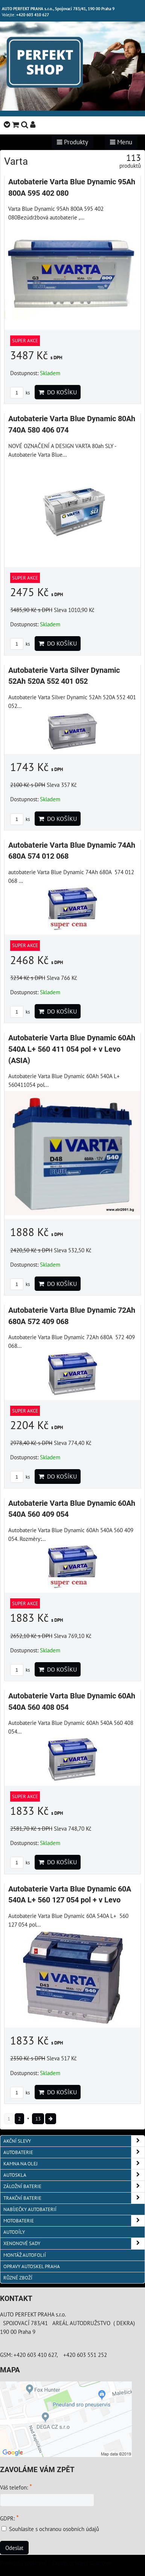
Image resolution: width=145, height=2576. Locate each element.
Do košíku (57, 392)
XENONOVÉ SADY (74, 2243)
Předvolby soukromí (23, 2563)
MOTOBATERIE (74, 2220)
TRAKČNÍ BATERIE (74, 2198)
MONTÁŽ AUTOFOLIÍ (24, 2255)
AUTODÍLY (14, 2232)
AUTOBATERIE (74, 2152)
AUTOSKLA (74, 2175)
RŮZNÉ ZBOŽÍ (17, 2278)
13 (38, 2119)
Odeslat (14, 2547)
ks (20, 392)
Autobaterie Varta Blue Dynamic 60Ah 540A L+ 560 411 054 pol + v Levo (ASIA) (71, 1049)
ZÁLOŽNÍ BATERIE (74, 2186)
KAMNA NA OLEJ (74, 2163)
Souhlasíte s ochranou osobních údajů (54, 2529)
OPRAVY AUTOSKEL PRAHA (31, 2266)
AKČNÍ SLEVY (74, 2141)
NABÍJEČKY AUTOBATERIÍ (29, 2209)
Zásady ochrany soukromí (81, 2563)
